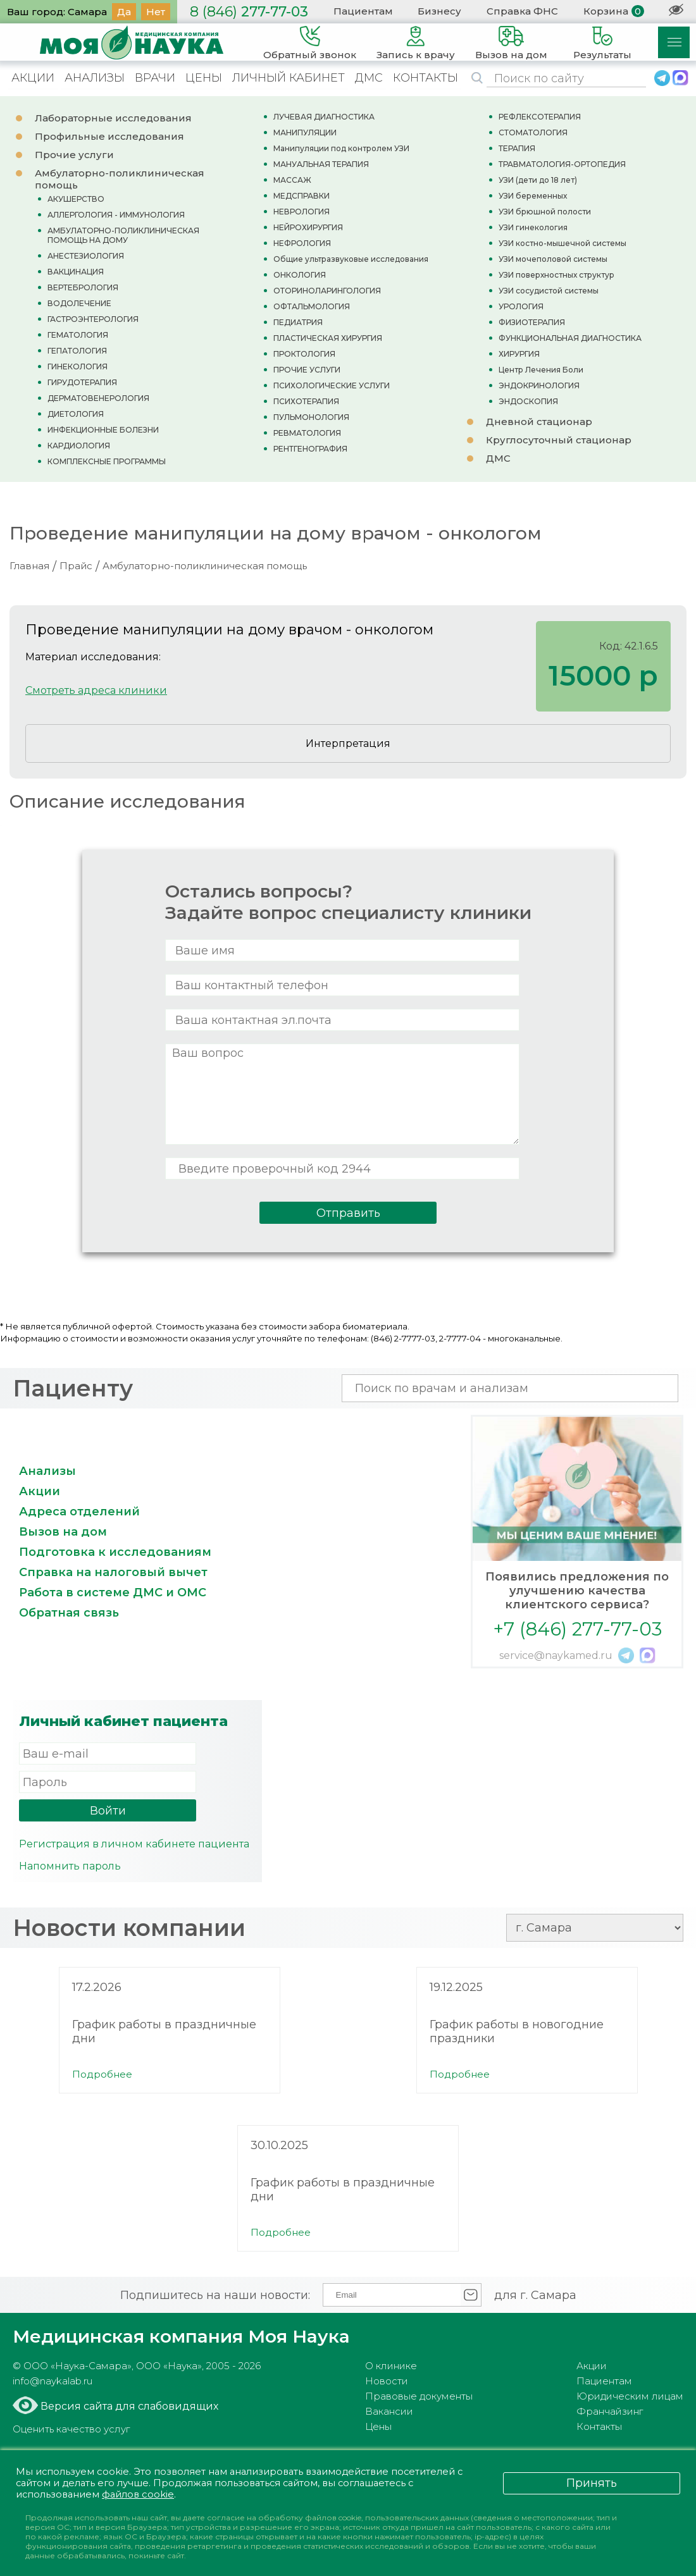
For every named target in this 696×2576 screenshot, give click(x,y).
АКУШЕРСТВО (75, 199)
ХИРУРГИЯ (519, 354)
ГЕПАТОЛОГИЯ (77, 350)
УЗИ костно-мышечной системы (562, 243)
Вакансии (389, 2411)
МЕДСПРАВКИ (301, 195)
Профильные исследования (109, 136)
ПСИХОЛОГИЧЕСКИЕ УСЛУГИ (331, 385)
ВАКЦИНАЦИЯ (75, 271)
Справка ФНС (522, 11)
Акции (39, 1491)
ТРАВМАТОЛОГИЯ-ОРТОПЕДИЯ (562, 164)
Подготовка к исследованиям (115, 1552)
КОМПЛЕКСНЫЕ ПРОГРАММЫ (106, 461)
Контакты (599, 2426)
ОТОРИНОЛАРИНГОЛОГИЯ (327, 290)
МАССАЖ (292, 180)
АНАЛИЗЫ (95, 78)
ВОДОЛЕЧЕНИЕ (79, 303)
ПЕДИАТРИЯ (298, 322)
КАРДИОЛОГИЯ (78, 445)
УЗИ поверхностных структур (556, 275)
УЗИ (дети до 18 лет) (538, 180)
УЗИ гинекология (533, 227)
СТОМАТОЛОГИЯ (533, 132)
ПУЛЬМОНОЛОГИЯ (311, 417)
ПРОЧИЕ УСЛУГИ (306, 369)
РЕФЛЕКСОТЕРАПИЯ (540, 116)
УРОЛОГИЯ (521, 306)
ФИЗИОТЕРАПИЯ (532, 322)
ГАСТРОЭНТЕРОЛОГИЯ (93, 319)
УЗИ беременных (533, 195)
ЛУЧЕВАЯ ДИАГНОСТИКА (324, 116)
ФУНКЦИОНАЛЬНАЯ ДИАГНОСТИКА (570, 338)
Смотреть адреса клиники (96, 690)
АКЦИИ (32, 78)
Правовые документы (419, 2396)
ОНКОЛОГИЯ (299, 275)
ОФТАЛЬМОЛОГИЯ (311, 306)
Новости (386, 2381)
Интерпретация (348, 743)
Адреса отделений (79, 1512)
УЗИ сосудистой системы (549, 290)
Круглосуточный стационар (558, 440)
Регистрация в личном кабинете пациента (134, 1844)
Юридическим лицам (629, 2396)
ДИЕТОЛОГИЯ (75, 414)
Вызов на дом (63, 1532)
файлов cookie (140, 2494)
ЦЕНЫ (203, 78)
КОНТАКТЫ (425, 78)
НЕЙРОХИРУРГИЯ (308, 227)
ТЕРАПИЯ (517, 148)
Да (124, 12)
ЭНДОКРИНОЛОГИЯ (539, 385)
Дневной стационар (539, 422)
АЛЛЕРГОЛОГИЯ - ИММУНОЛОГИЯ (116, 214)
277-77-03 (249, 11)
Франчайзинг (609, 2411)
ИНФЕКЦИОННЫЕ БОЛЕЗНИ (103, 429)
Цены (378, 2426)
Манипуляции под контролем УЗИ (341, 148)
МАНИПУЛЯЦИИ (305, 132)
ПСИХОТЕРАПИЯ (306, 401)
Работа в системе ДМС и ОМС (112, 1592)
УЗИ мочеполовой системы (553, 259)
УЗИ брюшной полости (545, 211)
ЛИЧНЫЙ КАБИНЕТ (288, 78)
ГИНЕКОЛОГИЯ (77, 366)
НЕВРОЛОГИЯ (301, 211)
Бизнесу (439, 11)
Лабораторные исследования (113, 118)
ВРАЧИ (155, 78)
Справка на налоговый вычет (113, 1572)
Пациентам (363, 11)
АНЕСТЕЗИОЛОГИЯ (85, 256)
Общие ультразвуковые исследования (350, 259)
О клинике (391, 2366)
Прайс (75, 566)
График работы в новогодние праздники (517, 2031)
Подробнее (102, 2074)
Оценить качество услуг (71, 2429)
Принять (591, 2482)
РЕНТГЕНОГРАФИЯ (310, 448)
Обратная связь (69, 1613)
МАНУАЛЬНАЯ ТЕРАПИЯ (321, 164)
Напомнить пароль (70, 1866)
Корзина (605, 11)
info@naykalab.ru (52, 2381)
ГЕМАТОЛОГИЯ (77, 335)
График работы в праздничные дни (164, 2031)
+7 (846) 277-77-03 (577, 1629)
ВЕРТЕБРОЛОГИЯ (82, 287)
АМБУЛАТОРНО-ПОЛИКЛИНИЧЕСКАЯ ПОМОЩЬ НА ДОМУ (123, 235)
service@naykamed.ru (555, 1655)
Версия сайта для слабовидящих (128, 2406)
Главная (29, 566)
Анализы (47, 1471)
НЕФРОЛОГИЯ (302, 243)
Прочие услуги (74, 155)
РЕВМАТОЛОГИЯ (307, 433)
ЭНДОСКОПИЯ (528, 401)
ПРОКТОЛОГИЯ (304, 354)
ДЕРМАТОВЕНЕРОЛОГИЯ (98, 398)
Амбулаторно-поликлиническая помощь (205, 566)
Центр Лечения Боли (541, 369)
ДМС (369, 78)
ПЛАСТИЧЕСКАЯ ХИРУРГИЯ (327, 338)
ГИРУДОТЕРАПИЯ (82, 382)
